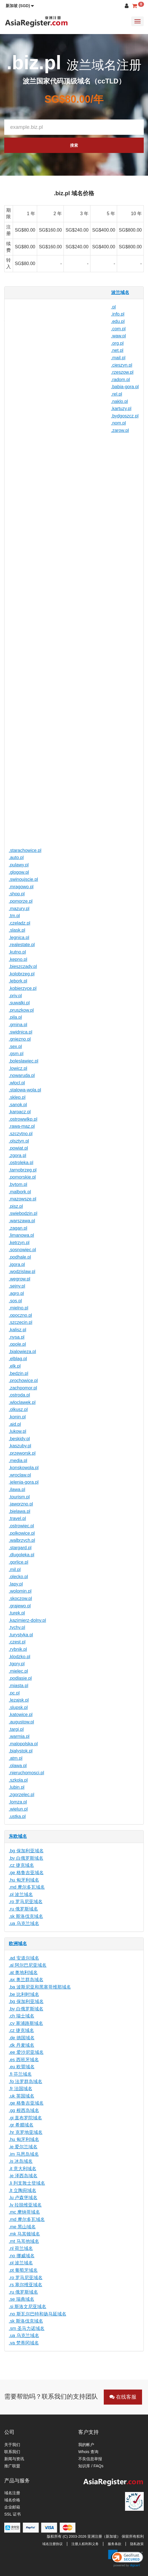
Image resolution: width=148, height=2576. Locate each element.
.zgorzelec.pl (21, 1794)
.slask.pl (17, 930)
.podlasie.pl (20, 1678)
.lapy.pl (16, 1584)
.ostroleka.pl (21, 1162)
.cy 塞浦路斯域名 (26, 2023)
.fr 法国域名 (20, 2088)
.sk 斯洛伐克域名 (26, 1916)
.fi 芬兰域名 (20, 2074)
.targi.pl (16, 1729)
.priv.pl (15, 995)
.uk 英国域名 (21, 2096)
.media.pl (18, 1460)
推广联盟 (12, 2466)
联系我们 (12, 2451)
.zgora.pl (17, 1155)
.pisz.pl (16, 1206)
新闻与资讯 (14, 2459)
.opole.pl (17, 1344)
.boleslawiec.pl (23, 1061)
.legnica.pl (19, 937)
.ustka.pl (17, 1816)
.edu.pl (118, 321)
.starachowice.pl (25, 850)
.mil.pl (15, 1569)
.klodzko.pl (19, 1656)
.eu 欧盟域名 (22, 2066)
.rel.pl (116, 394)
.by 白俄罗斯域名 (26, 1858)
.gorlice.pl (18, 1562)
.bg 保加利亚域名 (26, 1850)
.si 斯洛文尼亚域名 (27, 2306)
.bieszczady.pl (23, 966)
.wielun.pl (18, 1809)
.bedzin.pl (18, 1373)
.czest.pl (17, 1641)
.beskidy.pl (19, 1438)
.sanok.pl (18, 1104)
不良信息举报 (90, 2459)
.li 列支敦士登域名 (27, 2183)
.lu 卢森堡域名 (23, 2197)
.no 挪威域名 (22, 2255)
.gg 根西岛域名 (24, 2110)
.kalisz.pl (17, 1329)
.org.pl (117, 343)
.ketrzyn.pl (19, 1242)
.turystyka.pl (21, 1634)
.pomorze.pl (21, 901)
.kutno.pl (17, 952)
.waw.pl (118, 335)
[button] (20, 5)
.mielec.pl (18, 1671)
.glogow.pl (19, 872)
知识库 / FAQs (90, 2466)
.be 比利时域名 (24, 1994)
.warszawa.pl (22, 1220)
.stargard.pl (20, 1547)
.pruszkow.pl (21, 1010)
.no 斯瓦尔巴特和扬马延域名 (37, 2314)
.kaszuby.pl (20, 1445)
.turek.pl (17, 1613)
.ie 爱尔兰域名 (23, 2146)
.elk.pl (15, 1366)
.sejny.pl (17, 1286)
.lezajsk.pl (19, 1700)
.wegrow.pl (19, 1279)
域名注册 (12, 2493)
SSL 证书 (12, 2514)
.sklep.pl (17, 1097)
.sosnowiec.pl (22, 1249)
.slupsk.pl (18, 1707)
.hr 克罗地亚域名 (26, 2132)
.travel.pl (17, 1518)
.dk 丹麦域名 (21, 2045)
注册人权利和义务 (85, 2544)
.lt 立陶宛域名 (22, 2190)
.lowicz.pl (18, 1068)
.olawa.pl (18, 1765)
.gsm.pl (16, 1053)
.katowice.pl (21, 1714)
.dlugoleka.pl (21, 1554)
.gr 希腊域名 (21, 2124)
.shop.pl (17, 893)
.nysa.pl (16, 1337)
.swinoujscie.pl (23, 879)
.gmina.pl (18, 1024)
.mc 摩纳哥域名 (24, 2212)
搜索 (74, 145)
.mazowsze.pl (22, 1198)
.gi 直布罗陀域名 (25, 2117)
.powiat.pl (18, 1148)
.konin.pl (17, 1416)
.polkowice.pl (22, 1533)
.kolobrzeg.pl (22, 973)
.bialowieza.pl (22, 1351)
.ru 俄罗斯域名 (23, 1909)
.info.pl (117, 314)
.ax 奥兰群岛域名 (26, 1979)
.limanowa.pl (21, 1235)
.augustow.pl (21, 1722)
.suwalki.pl (19, 1002)
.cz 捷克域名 (21, 1865)
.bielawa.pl (19, 1511)
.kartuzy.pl (121, 408)
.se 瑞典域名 (21, 2299)
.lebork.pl (18, 981)
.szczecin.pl (20, 1322)
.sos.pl (15, 1300)
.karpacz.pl (20, 1111)
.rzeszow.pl (122, 372)
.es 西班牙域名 (24, 2059)
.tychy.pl (17, 1627)
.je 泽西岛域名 (23, 2175)
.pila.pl (15, 1017)
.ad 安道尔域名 (24, 1958)
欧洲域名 (18, 1943)
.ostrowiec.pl (21, 1525)
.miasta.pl (18, 1685)
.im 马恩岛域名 (24, 2154)
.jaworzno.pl (21, 1504)
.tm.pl (14, 915)
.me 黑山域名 (22, 2226)
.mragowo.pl (21, 886)
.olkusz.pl (18, 1409)
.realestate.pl (22, 944)
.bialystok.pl (21, 1750)
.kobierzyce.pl (23, 988)
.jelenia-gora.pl (24, 1482)
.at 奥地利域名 (23, 1972)
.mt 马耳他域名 (24, 2241)
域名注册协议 (52, 2544)
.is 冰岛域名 (21, 2161)
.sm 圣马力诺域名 (27, 2328)
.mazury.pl (19, 908)
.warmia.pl (19, 1736)
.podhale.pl (20, 1257)
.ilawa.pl (17, 1489)
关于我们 (12, 2444)
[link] (125, 2558)
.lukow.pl (17, 1431)
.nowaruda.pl (22, 1075)
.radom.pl (120, 379)
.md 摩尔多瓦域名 (27, 1887)
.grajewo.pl (20, 1605)
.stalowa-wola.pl (25, 1089)
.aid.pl (15, 1424)
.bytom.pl (18, 1184)
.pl (113, 307)
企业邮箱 (12, 2507)
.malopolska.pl (23, 1743)
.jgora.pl (17, 1264)
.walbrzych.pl (22, 1540)
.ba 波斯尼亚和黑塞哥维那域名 (40, 1987)
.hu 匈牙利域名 (24, 1880)
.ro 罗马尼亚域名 (26, 1901)
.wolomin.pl (20, 1591)
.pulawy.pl (19, 864)
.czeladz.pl (19, 923)
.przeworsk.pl (22, 1453)
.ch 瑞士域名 (21, 2016)
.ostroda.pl (19, 1395)
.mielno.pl (18, 1307)
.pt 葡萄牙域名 (23, 2270)
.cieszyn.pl (121, 365)
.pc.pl (14, 1693)
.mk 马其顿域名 (24, 2233)
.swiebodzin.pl (23, 1213)
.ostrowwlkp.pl (23, 1119)
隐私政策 (137, 2544)
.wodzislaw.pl (22, 1271)
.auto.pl (16, 857)
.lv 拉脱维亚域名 (25, 2205)
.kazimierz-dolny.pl (27, 1620)
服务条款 (114, 2544)
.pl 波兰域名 (21, 1894)
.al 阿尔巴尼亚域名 (27, 1965)
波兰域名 (120, 292)
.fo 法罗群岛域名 (25, 2081)
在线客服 (122, 2397)
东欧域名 (18, 1836)
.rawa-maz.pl (22, 1126)
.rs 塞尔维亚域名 (25, 2284)
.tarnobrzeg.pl (23, 1170)
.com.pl (118, 328)
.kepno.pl (18, 959)
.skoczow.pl (20, 1598)
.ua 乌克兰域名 (24, 1923)
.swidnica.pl (20, 1032)
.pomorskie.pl (22, 1177)
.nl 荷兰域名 (21, 2248)
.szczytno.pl (21, 1133)
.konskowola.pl (24, 1467)
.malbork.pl (20, 1191)
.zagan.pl (18, 1228)
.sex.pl (15, 1046)
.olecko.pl (18, 1576)
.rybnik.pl (18, 1649)
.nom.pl (118, 423)
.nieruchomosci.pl (26, 1772)
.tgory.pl (17, 1663)
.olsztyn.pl (19, 1141)
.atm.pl (15, 1758)
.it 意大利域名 (22, 2168)
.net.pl (117, 350)
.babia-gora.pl (125, 386)
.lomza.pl (18, 1802)
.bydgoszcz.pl (125, 415)
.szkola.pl (18, 1780)
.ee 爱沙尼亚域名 (26, 2052)
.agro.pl (16, 1293)
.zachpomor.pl (23, 1387)
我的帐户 (86, 2444)
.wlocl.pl (17, 1082)
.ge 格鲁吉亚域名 (26, 1872)
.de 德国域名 (22, 2037)
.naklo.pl (119, 401)
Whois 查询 (88, 2451)
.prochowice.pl (23, 1380)
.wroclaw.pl (20, 1475)
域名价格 (12, 2500)
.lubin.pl (16, 1787)
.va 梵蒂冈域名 (24, 2342)
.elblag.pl (18, 1358)
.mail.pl (118, 357)
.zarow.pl (120, 430)
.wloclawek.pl (22, 1402)
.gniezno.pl (20, 1039)
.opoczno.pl (20, 1315)
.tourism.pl (19, 1496)
